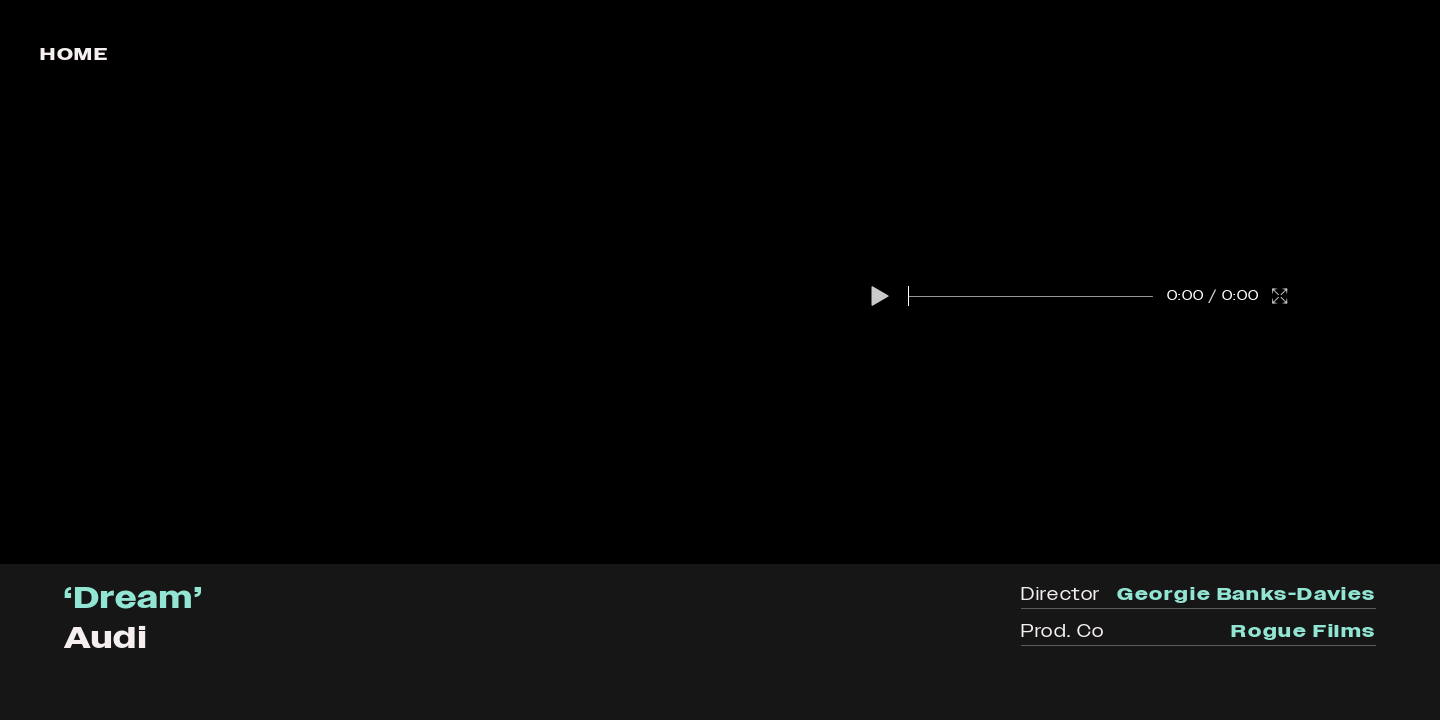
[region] (720, 282)
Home (74, 53)
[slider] (1031, 296)
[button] (880, 296)
